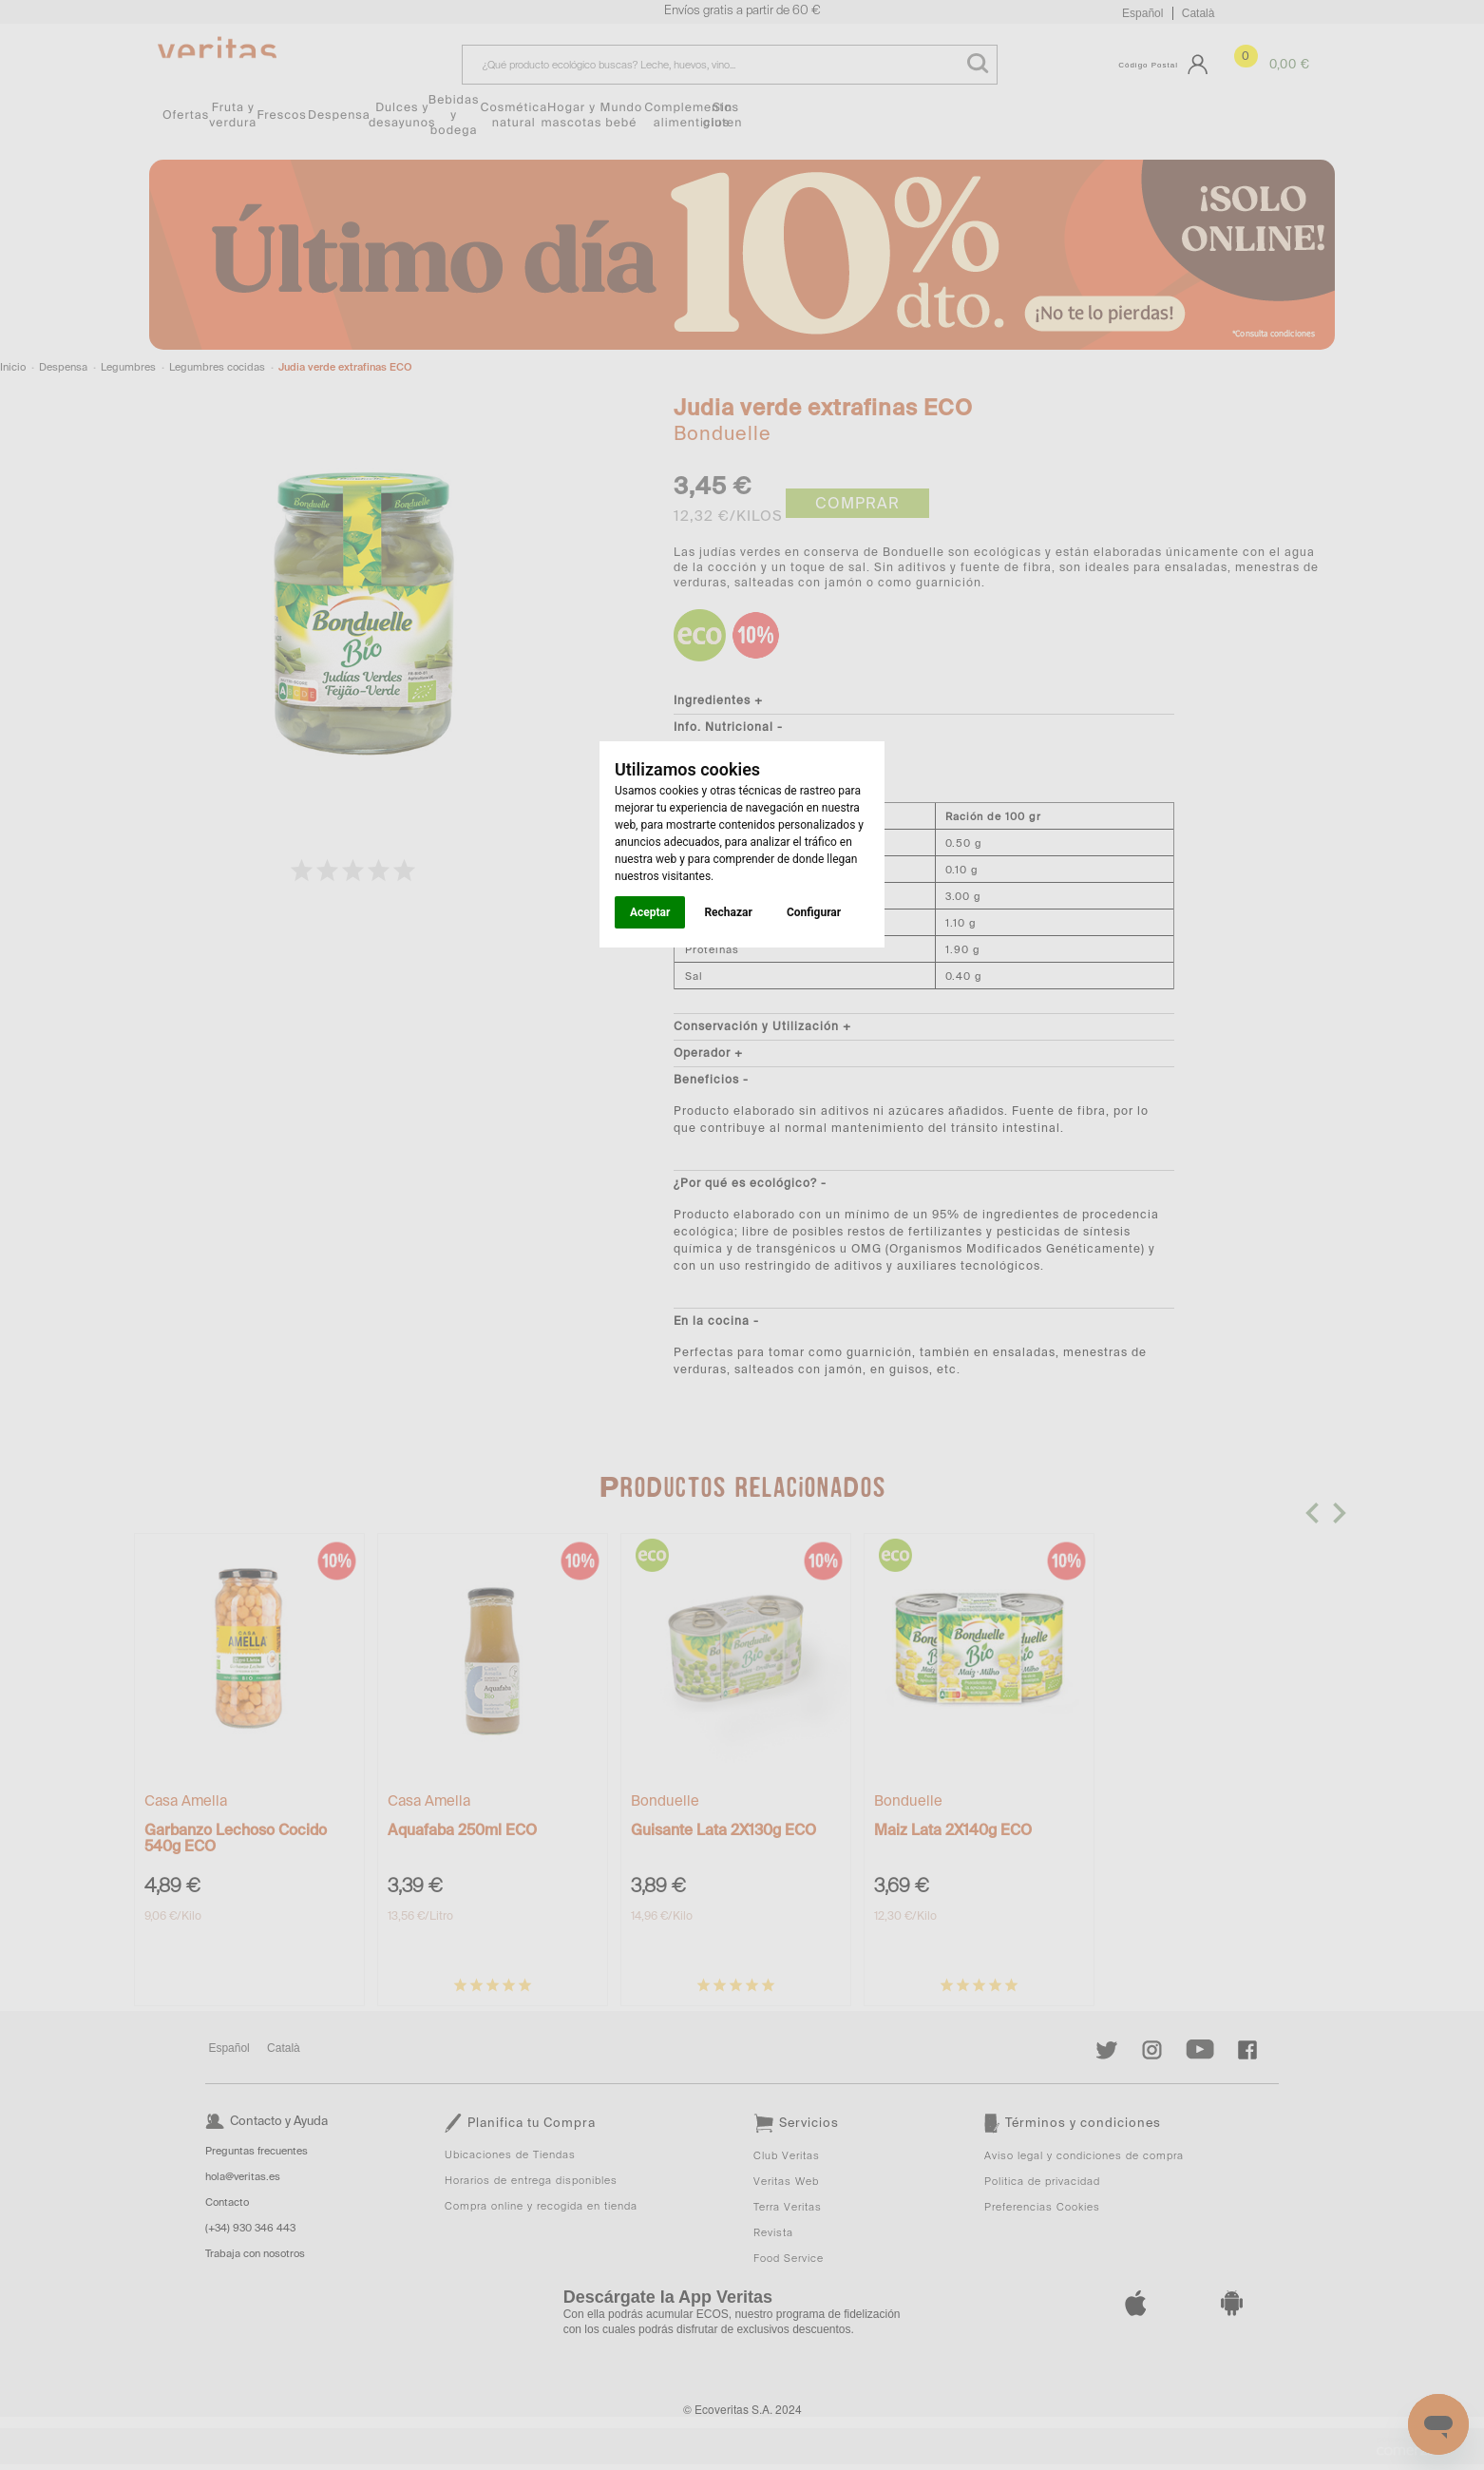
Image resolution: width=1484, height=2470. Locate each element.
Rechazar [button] (728, 912)
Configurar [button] (814, 912)
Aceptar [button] (650, 912)
